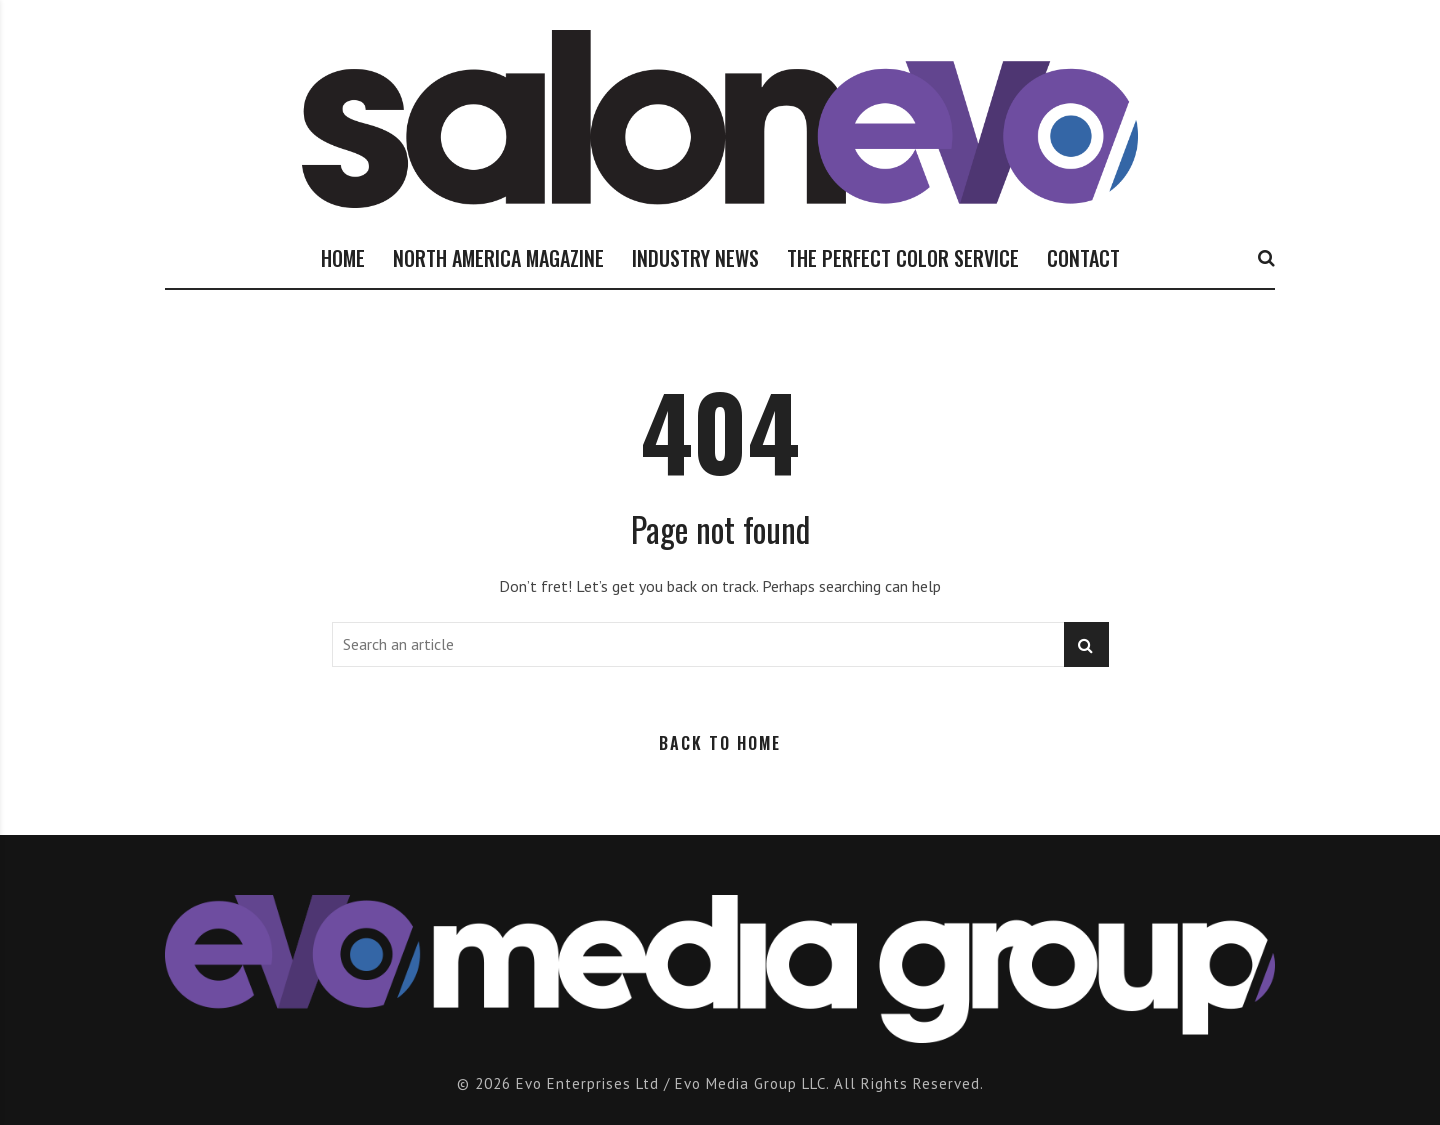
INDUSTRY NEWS (695, 258)
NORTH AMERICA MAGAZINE (498, 258)
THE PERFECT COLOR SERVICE (903, 258)
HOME (343, 258)
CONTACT (1083, 258)
